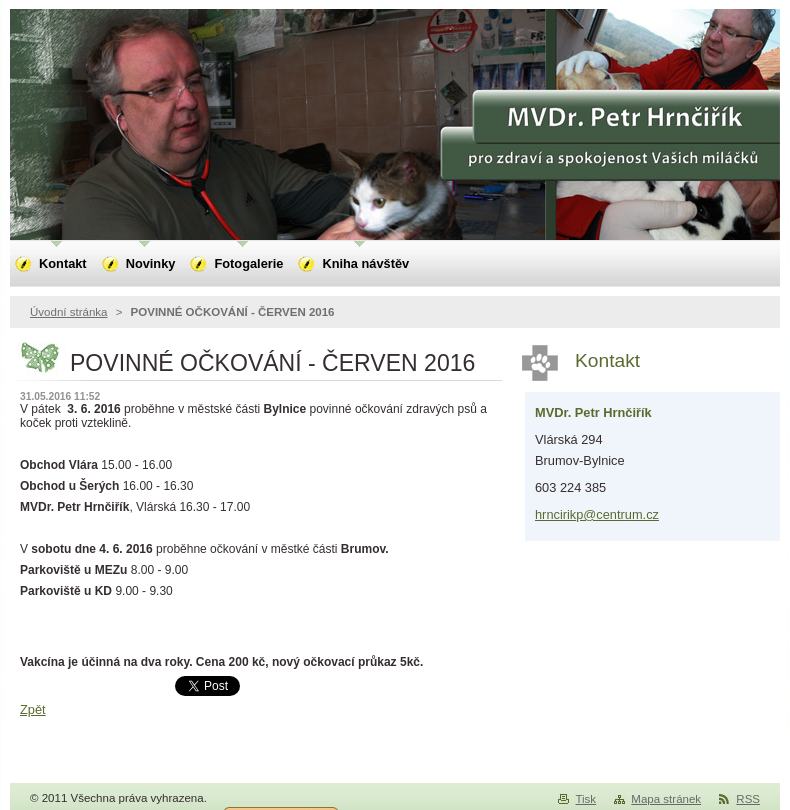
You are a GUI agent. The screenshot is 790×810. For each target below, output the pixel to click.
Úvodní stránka (68, 312)
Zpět (33, 709)
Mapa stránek (666, 799)
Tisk (585, 799)
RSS (748, 799)
